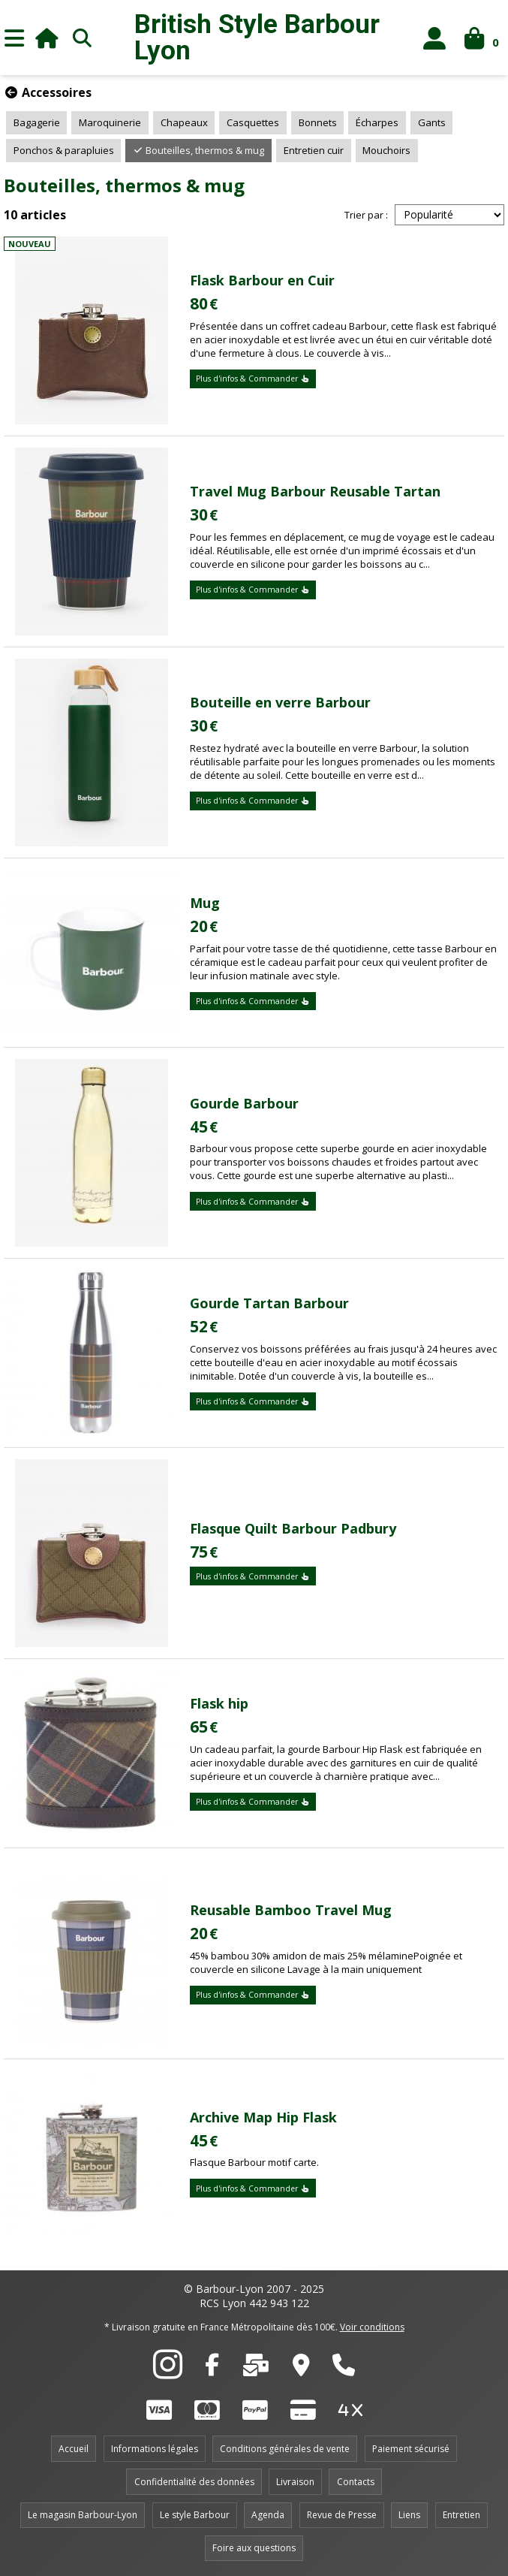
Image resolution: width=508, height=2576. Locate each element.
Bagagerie (37, 122)
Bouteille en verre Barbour (280, 702)
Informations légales (154, 2448)
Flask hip (219, 1703)
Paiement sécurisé (410, 2448)
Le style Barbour (195, 2514)
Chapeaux (184, 122)
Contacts (355, 2481)
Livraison (295, 2481)
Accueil (74, 2448)
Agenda (267, 2514)
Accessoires (48, 92)
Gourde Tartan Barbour (269, 1303)
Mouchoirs (386, 150)
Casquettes (253, 122)
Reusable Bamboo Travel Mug (291, 1910)
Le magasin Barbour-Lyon (82, 2514)
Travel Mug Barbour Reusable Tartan (315, 491)
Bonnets (318, 122)
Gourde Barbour (244, 1103)
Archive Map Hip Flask (263, 2117)
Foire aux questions (254, 2547)
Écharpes (377, 122)
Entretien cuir (314, 150)
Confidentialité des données (194, 2481)
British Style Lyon (257, 37)
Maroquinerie (110, 122)
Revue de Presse (342, 2514)
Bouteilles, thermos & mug (198, 150)
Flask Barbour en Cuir (262, 280)
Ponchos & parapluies (64, 150)
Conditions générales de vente (285, 2448)
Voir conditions (372, 2327)
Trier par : (366, 215)
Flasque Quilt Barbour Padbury (293, 1528)
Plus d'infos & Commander (253, 378)
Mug (205, 903)
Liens (409, 2514)
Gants (432, 122)
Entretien (461, 2514)
